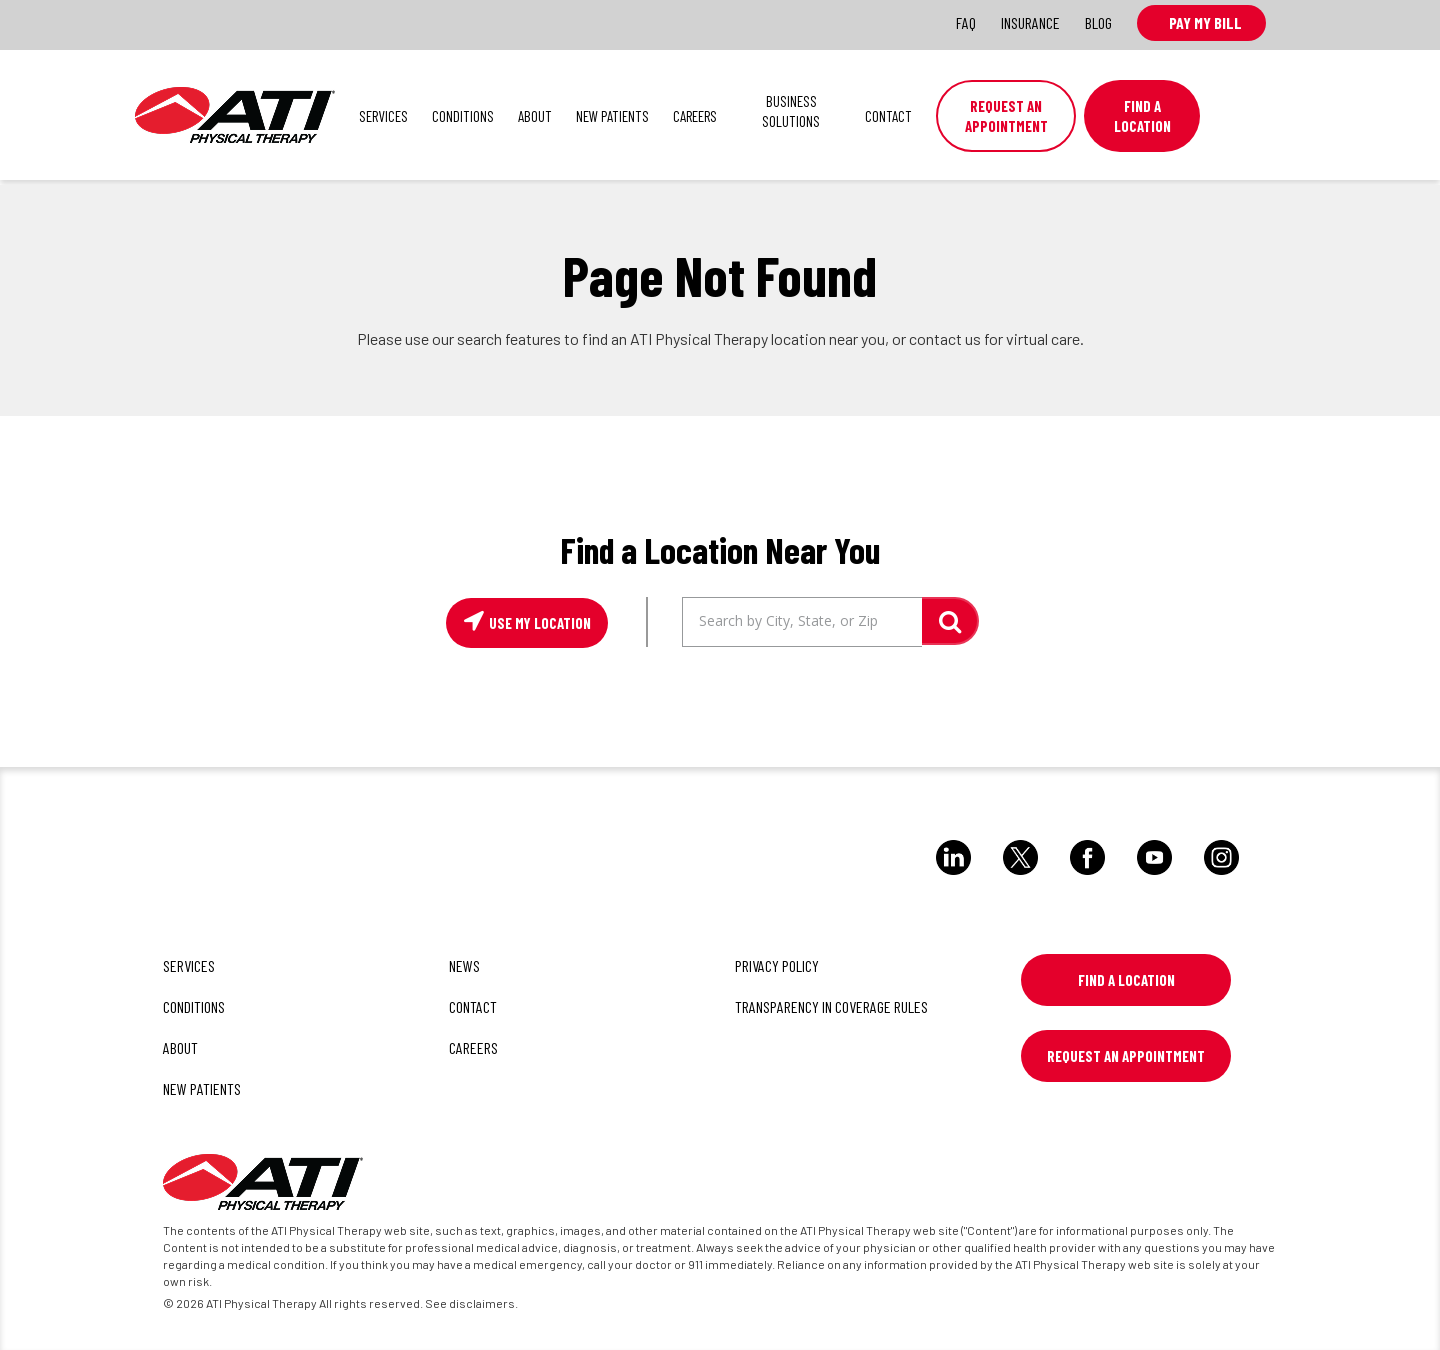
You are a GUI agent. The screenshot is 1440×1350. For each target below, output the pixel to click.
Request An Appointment (1126, 1056)
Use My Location (538, 623)
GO (950, 621)
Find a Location (1126, 980)
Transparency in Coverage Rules (831, 1006)
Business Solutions (791, 111)
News (464, 965)
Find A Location (1142, 116)
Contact (888, 116)
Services (383, 116)
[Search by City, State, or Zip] (802, 622)
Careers (695, 116)
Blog (1098, 22)
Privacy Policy (777, 965)
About (535, 116)
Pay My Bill (1201, 22)
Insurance (1030, 22)
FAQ (966, 22)
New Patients (612, 116)
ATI (235, 115)
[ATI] (263, 1185)
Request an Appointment (1006, 116)
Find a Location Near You (720, 549)
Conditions (463, 116)
